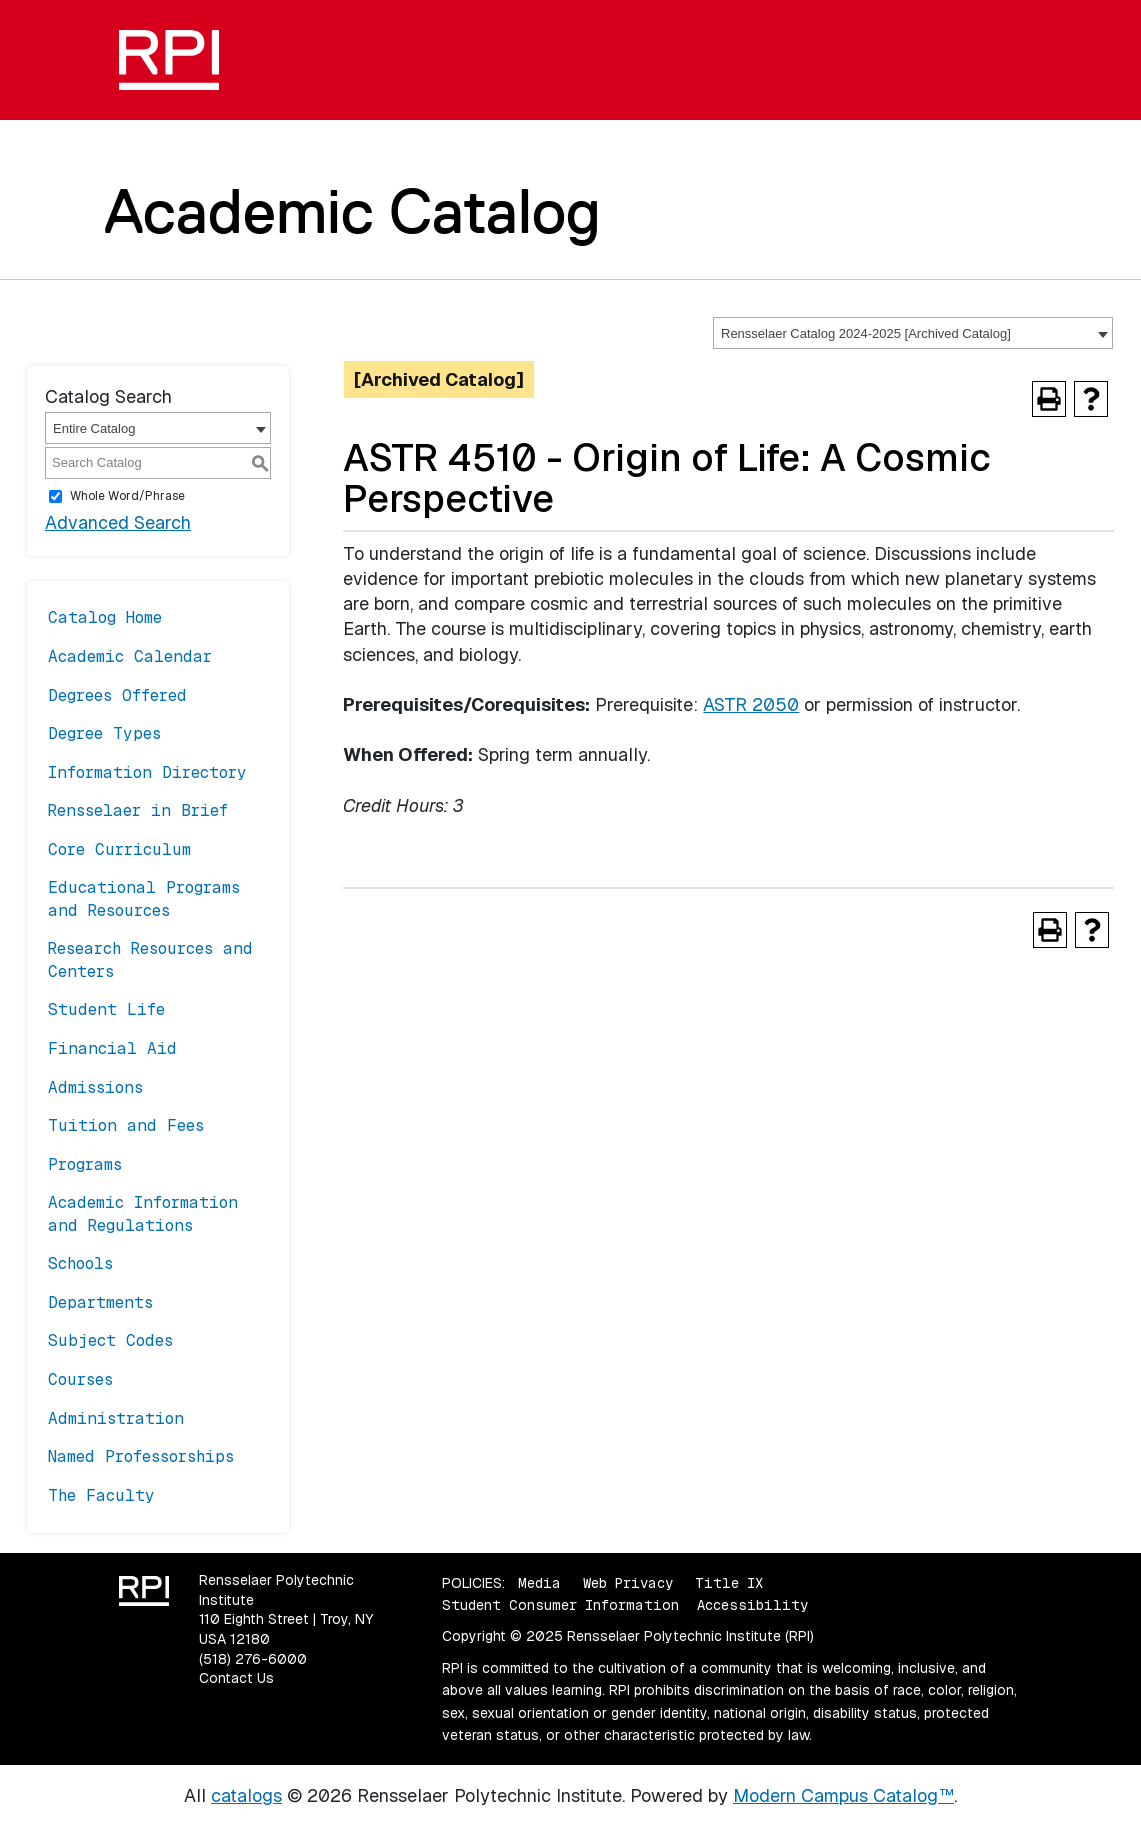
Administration (116, 1418)
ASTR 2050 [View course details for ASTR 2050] (751, 704)
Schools (80, 1263)
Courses (80, 1379)
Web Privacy (628, 1583)
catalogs (246, 1795)
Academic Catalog (352, 211)
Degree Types (104, 733)
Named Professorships (141, 1456)
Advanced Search (118, 522)
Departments (100, 1302)
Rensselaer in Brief (138, 810)
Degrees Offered (117, 695)
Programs (85, 1164)
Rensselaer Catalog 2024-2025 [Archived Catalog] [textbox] (866, 333)
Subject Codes (110, 1340)
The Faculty (101, 1495)
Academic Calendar (130, 656)
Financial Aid (112, 1048)
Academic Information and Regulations (143, 1213)
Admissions (95, 1087)
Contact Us (236, 1678)
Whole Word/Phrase (127, 496)
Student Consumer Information (560, 1605)
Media (539, 1583)
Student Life (106, 1009)
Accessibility (752, 1605)
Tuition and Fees (126, 1125)
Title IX (729, 1583)
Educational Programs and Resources (144, 898)
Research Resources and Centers (150, 959)
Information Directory (147, 772)
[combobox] (913, 333)
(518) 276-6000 (253, 1659)
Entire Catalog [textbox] (94, 428)
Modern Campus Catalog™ (843, 1795)
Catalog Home (105, 617)
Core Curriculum (119, 849)
